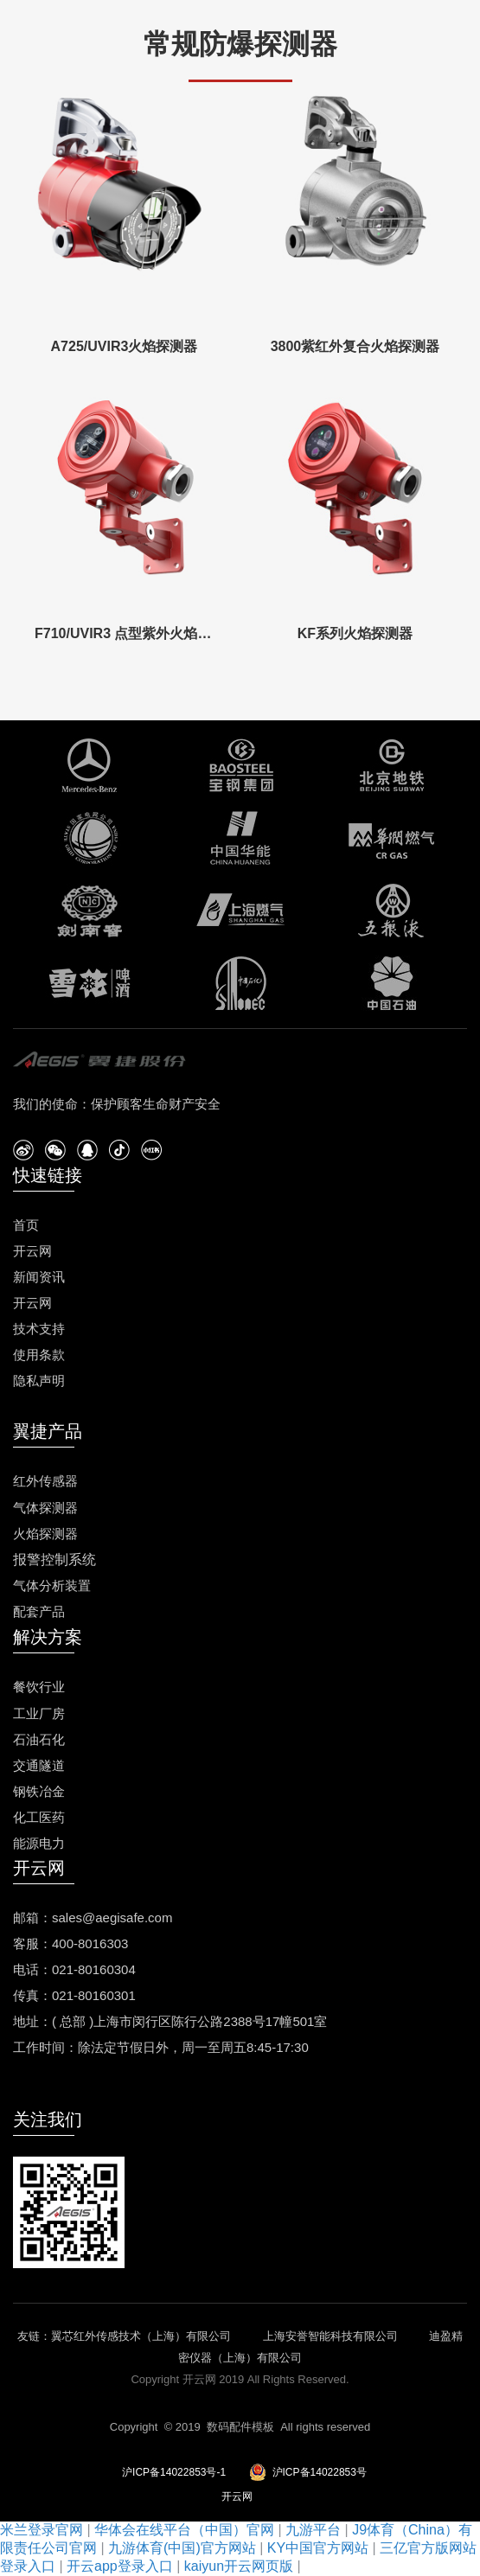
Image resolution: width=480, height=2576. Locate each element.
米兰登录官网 (41, 2529)
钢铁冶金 (39, 1791)
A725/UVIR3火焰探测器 (124, 346)
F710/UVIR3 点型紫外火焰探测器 (124, 633)
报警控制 (40, 1559)
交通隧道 (39, 1765)
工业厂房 (39, 1713)
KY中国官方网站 (317, 2548)
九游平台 (313, 2529)
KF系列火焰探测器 (355, 633)
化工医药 (39, 1817)
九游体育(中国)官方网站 (182, 2548)
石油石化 (39, 1739)
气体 (26, 1507)
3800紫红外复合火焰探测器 (355, 346)
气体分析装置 (52, 1585)
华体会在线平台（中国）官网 (184, 2529)
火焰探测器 (45, 1533)
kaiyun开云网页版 (238, 2566)
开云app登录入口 (120, 2566)
